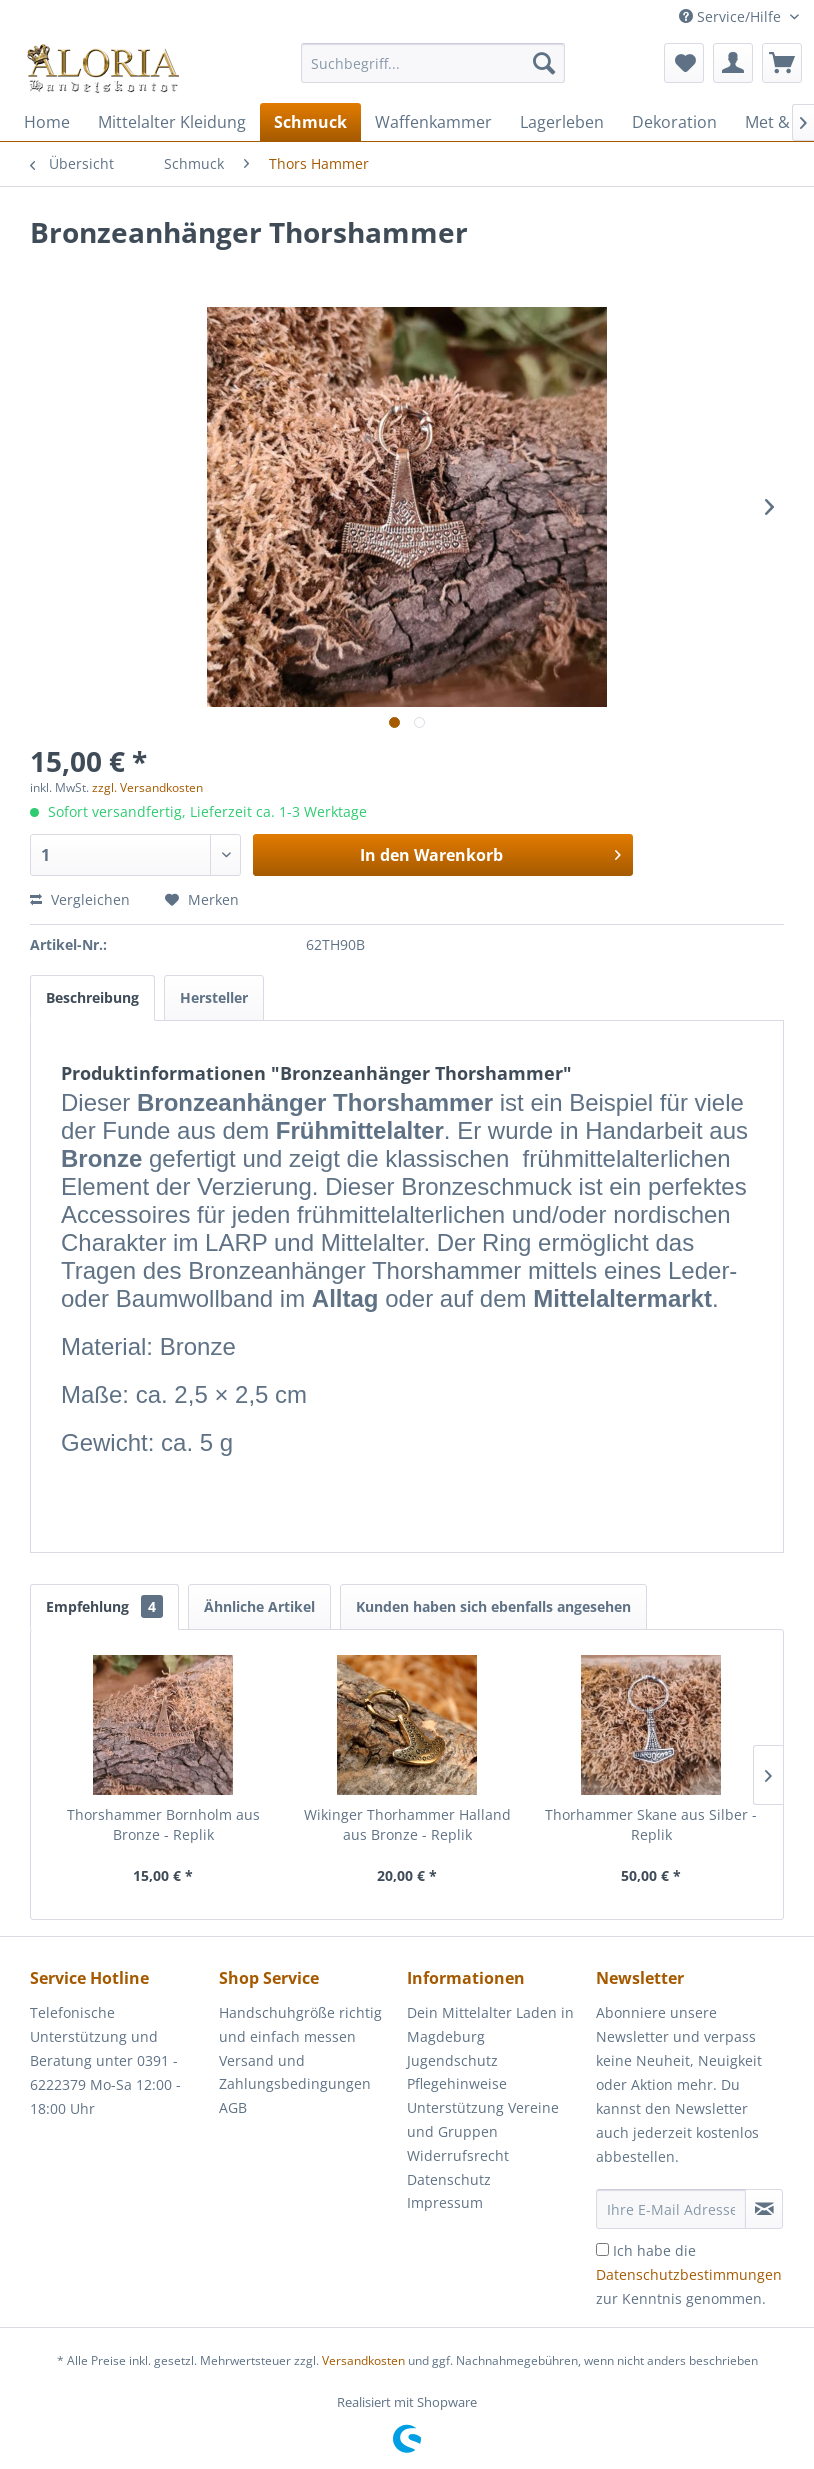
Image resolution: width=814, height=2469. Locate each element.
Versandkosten (363, 2360)
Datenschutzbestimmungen (689, 2274)
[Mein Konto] (733, 63)
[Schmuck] (310, 122)
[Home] (47, 122)
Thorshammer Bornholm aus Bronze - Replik (163, 1824)
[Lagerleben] (562, 122)
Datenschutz (449, 2179)
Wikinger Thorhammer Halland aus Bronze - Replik (407, 1824)
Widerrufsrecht (458, 2155)
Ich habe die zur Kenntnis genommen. (689, 2274)
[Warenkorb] (782, 63)
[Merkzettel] (684, 63)
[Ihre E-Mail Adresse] (671, 2209)
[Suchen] (544, 63)
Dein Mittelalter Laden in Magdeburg (490, 2024)
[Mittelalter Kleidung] (172, 122)
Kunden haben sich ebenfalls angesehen (493, 1606)
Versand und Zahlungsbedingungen (295, 2072)
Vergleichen (80, 899)
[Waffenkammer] (433, 122)
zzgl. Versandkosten (147, 787)
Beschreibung (92, 997)
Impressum (445, 2202)
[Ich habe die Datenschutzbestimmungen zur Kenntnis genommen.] (602, 2249)
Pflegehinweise (457, 2083)
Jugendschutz (452, 2060)
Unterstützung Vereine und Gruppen (483, 2119)
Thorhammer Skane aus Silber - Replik (651, 1824)
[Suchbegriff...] (433, 63)
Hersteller (214, 997)
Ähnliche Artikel (259, 1606)
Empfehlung (104, 1606)
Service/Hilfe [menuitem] (732, 16)
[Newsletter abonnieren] (764, 2209)
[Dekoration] (674, 122)
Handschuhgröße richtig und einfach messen (300, 2024)
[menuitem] (433, 72)
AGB (233, 2107)
